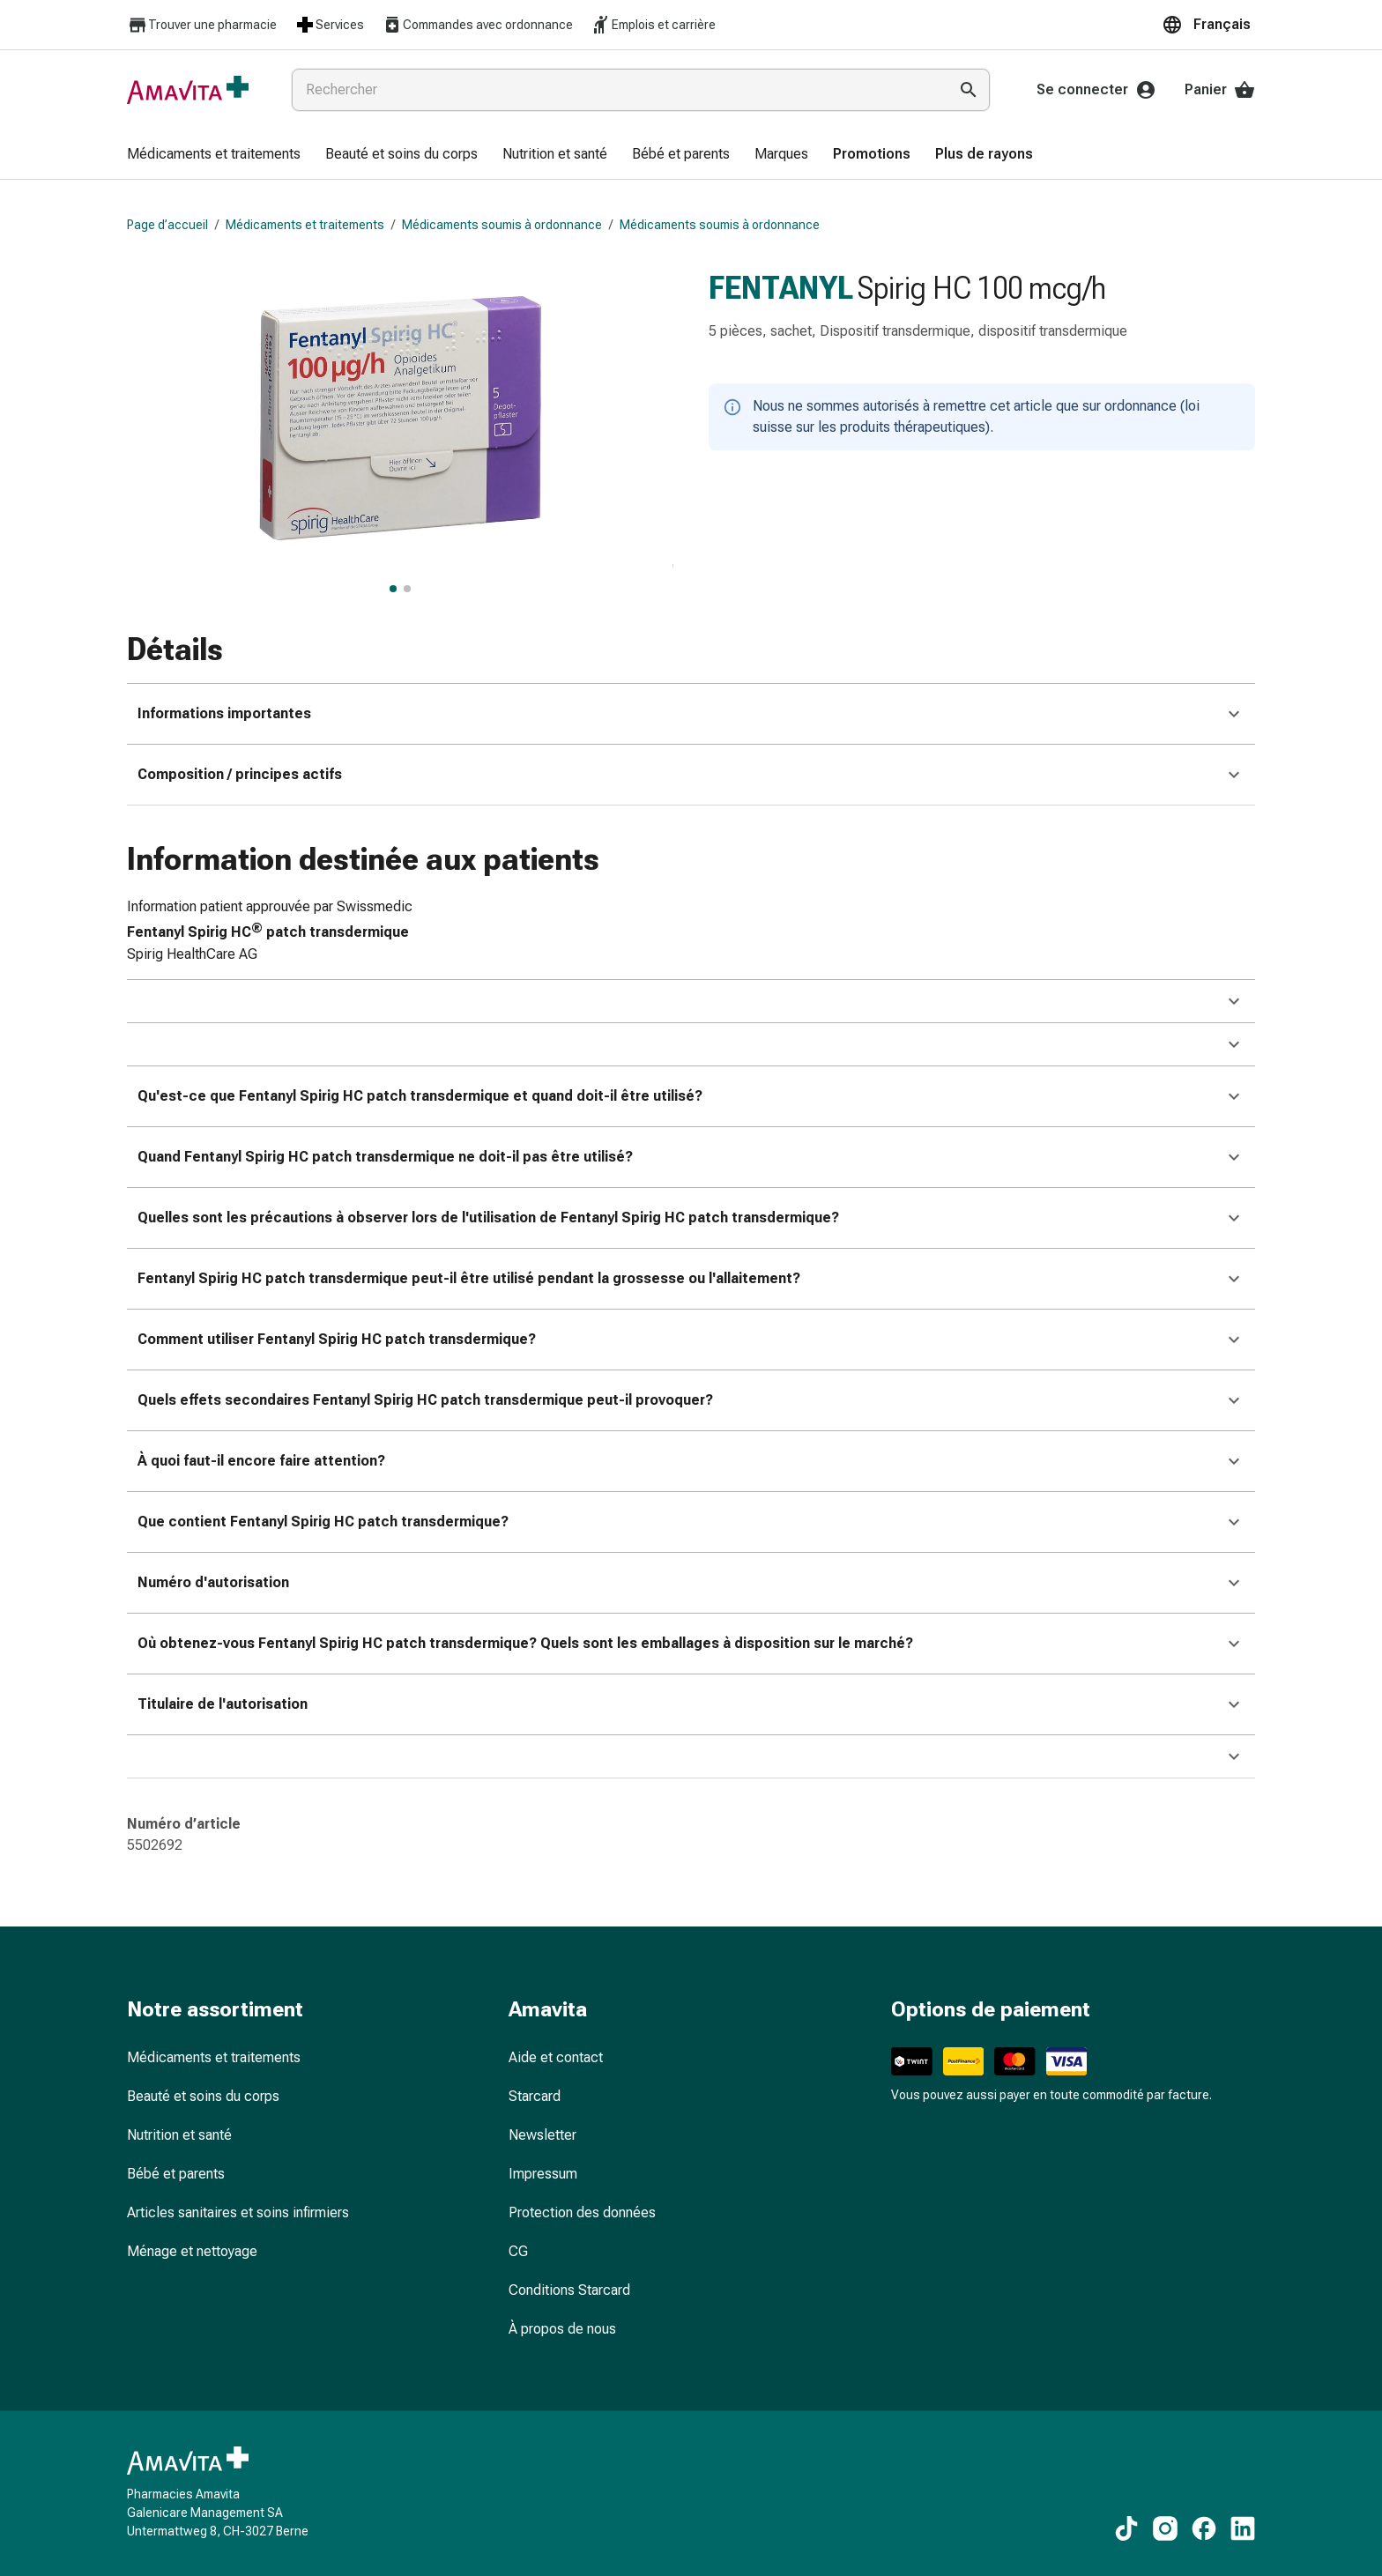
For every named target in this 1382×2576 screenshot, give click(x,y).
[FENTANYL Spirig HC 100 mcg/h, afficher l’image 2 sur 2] (407, 588)
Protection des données (582, 2212)
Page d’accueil (167, 225)
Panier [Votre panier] (1220, 89)
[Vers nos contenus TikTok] (1126, 2528)
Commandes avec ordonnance (477, 24)
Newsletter (542, 2135)
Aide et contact (556, 2057)
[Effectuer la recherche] (968, 90)
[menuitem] (214, 155)
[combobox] (616, 90)
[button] (1208, 24)
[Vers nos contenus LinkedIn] (1242, 2528)
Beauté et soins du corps (203, 2096)
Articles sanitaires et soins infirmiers (238, 2212)
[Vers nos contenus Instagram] (1165, 2528)
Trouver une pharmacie (202, 25)
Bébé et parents (176, 2173)
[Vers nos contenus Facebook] (1204, 2528)
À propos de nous (562, 2328)
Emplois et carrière (653, 24)
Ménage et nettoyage (192, 2251)
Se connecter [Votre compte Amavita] (1096, 89)
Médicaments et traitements (305, 225)
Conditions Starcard (569, 2290)
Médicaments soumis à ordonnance (502, 225)
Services (329, 24)
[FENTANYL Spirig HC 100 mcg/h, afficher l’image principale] (393, 588)
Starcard (535, 2096)
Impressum (543, 2173)
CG (518, 2251)
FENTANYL (781, 288)
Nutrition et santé (179, 2135)
